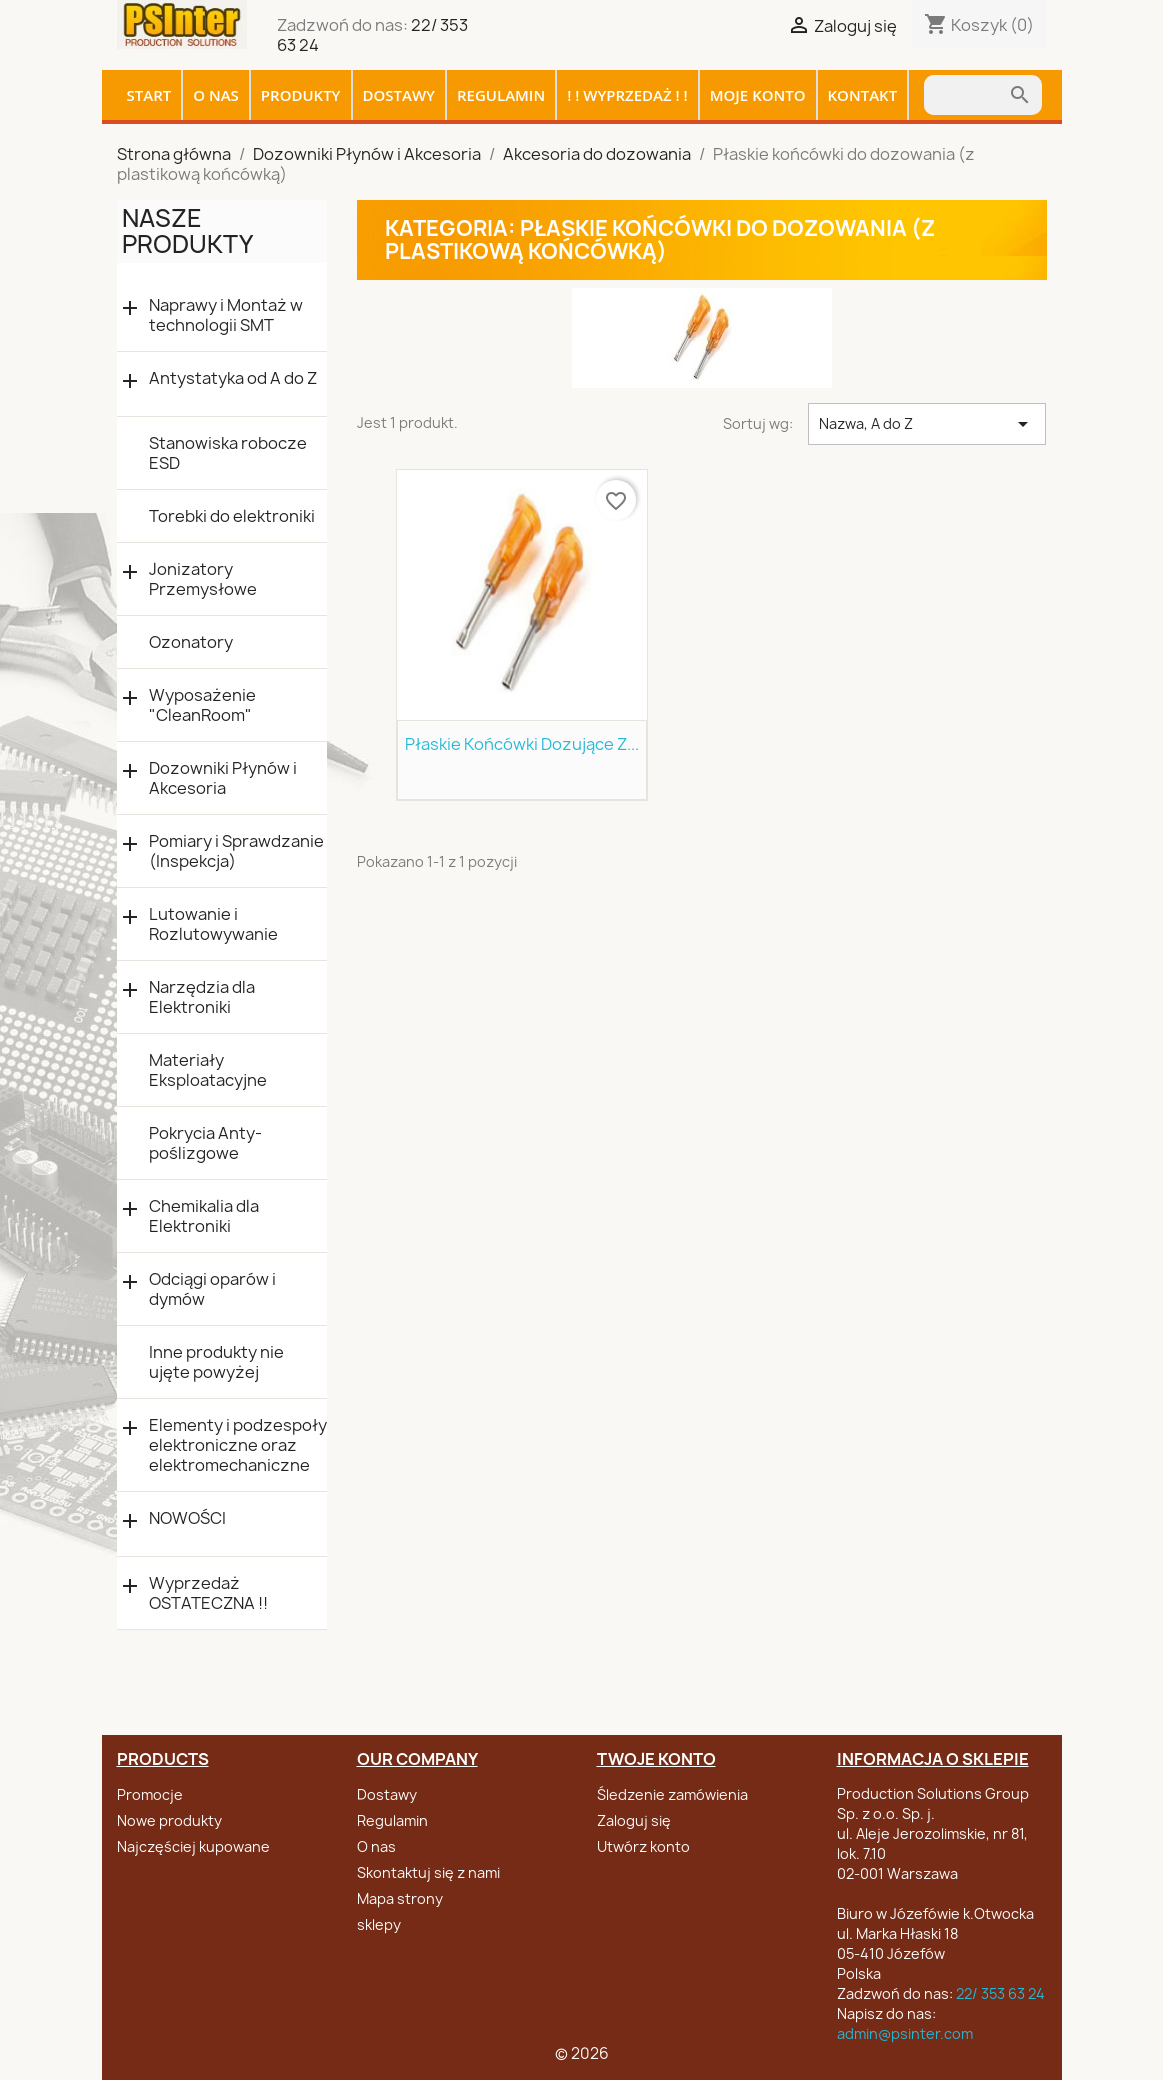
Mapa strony (400, 1898)
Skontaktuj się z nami (428, 1872)
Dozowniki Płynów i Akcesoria (223, 778)
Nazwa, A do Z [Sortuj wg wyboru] (927, 424)
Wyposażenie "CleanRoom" (202, 705)
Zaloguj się (634, 1820)
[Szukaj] (965, 95)
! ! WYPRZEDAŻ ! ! (627, 95)
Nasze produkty (187, 231)
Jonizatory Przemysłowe (203, 579)
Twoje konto (656, 1759)
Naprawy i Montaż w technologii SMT (226, 315)
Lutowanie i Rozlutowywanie (213, 924)
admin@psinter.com (905, 2033)
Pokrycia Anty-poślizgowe (205, 1143)
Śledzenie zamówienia (672, 1794)
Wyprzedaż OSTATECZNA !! (208, 1593)
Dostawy (399, 95)
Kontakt (863, 95)
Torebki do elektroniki (232, 516)
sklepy (379, 1924)
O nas (216, 95)
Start (149, 95)
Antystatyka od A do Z (233, 378)
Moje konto (758, 95)
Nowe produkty (169, 1820)
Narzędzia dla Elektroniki (202, 997)
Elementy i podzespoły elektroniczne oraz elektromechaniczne (238, 1445)
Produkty (301, 95)
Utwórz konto (643, 1846)
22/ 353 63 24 (1000, 1993)
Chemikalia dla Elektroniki (204, 1216)
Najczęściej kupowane (193, 1846)
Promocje (150, 1794)
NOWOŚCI (187, 1518)
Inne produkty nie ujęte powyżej (216, 1362)
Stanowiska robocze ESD (228, 453)
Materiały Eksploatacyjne (208, 1070)
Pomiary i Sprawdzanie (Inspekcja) (236, 851)
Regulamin (501, 95)
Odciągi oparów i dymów (212, 1289)
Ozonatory (191, 642)
